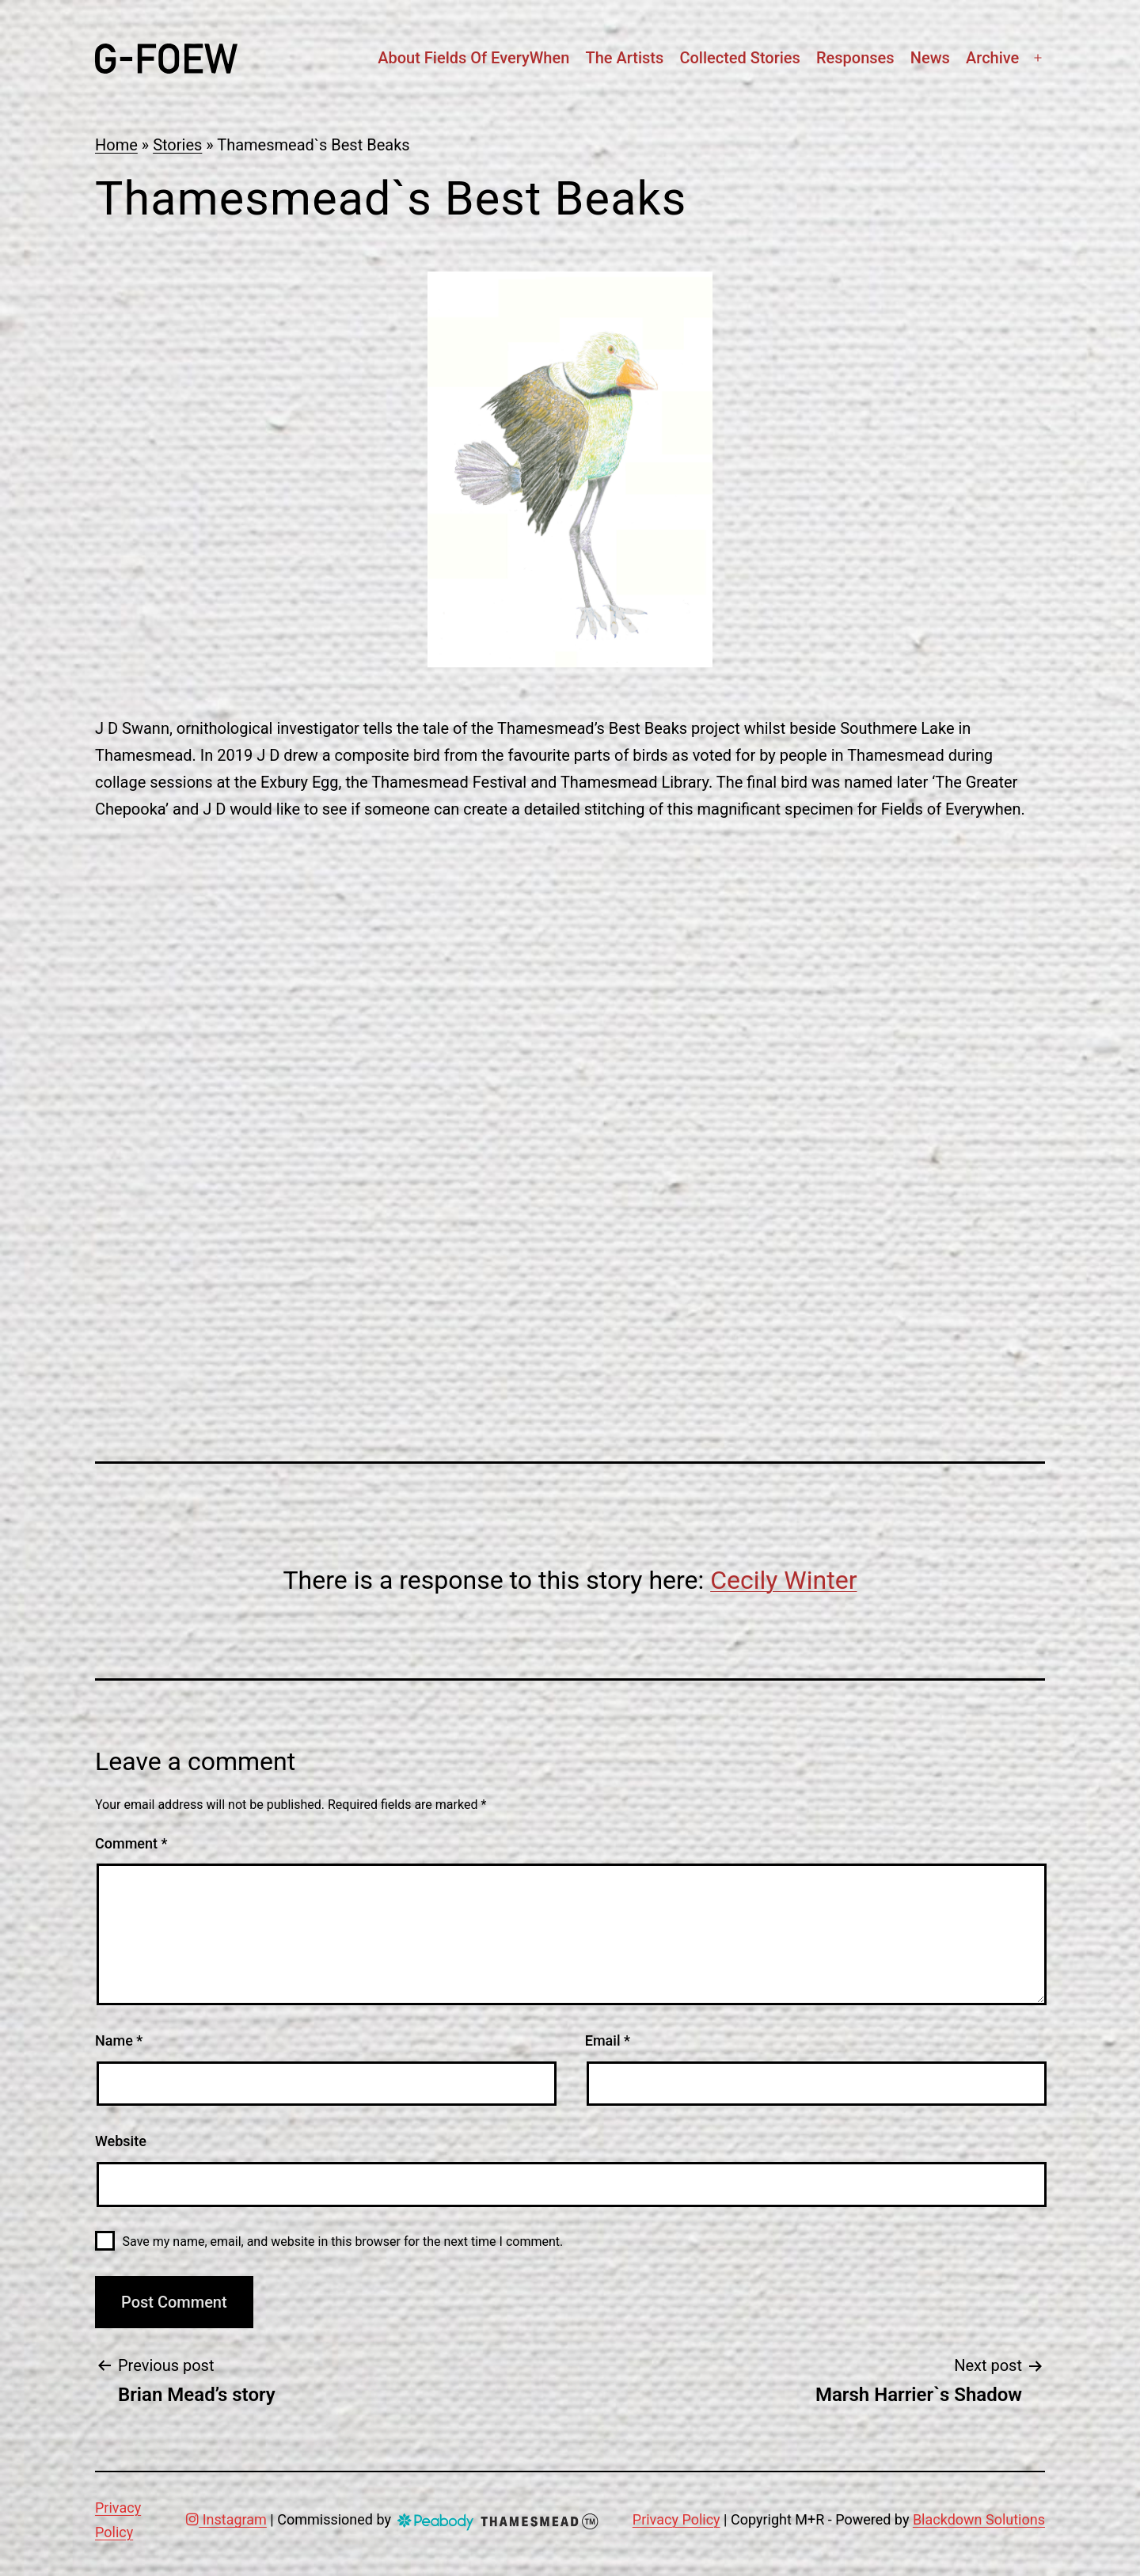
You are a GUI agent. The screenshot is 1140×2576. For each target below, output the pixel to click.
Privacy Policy (676, 2519)
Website (120, 2141)
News (930, 57)
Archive (992, 57)
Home (116, 144)
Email (607, 2040)
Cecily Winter (783, 1580)
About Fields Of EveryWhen (473, 57)
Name (118, 2040)
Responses (855, 57)
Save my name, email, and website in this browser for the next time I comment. (343, 2241)
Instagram (226, 2519)
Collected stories (739, 57)
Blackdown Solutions (979, 2519)
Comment (131, 1843)
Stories (177, 144)
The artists (624, 57)
